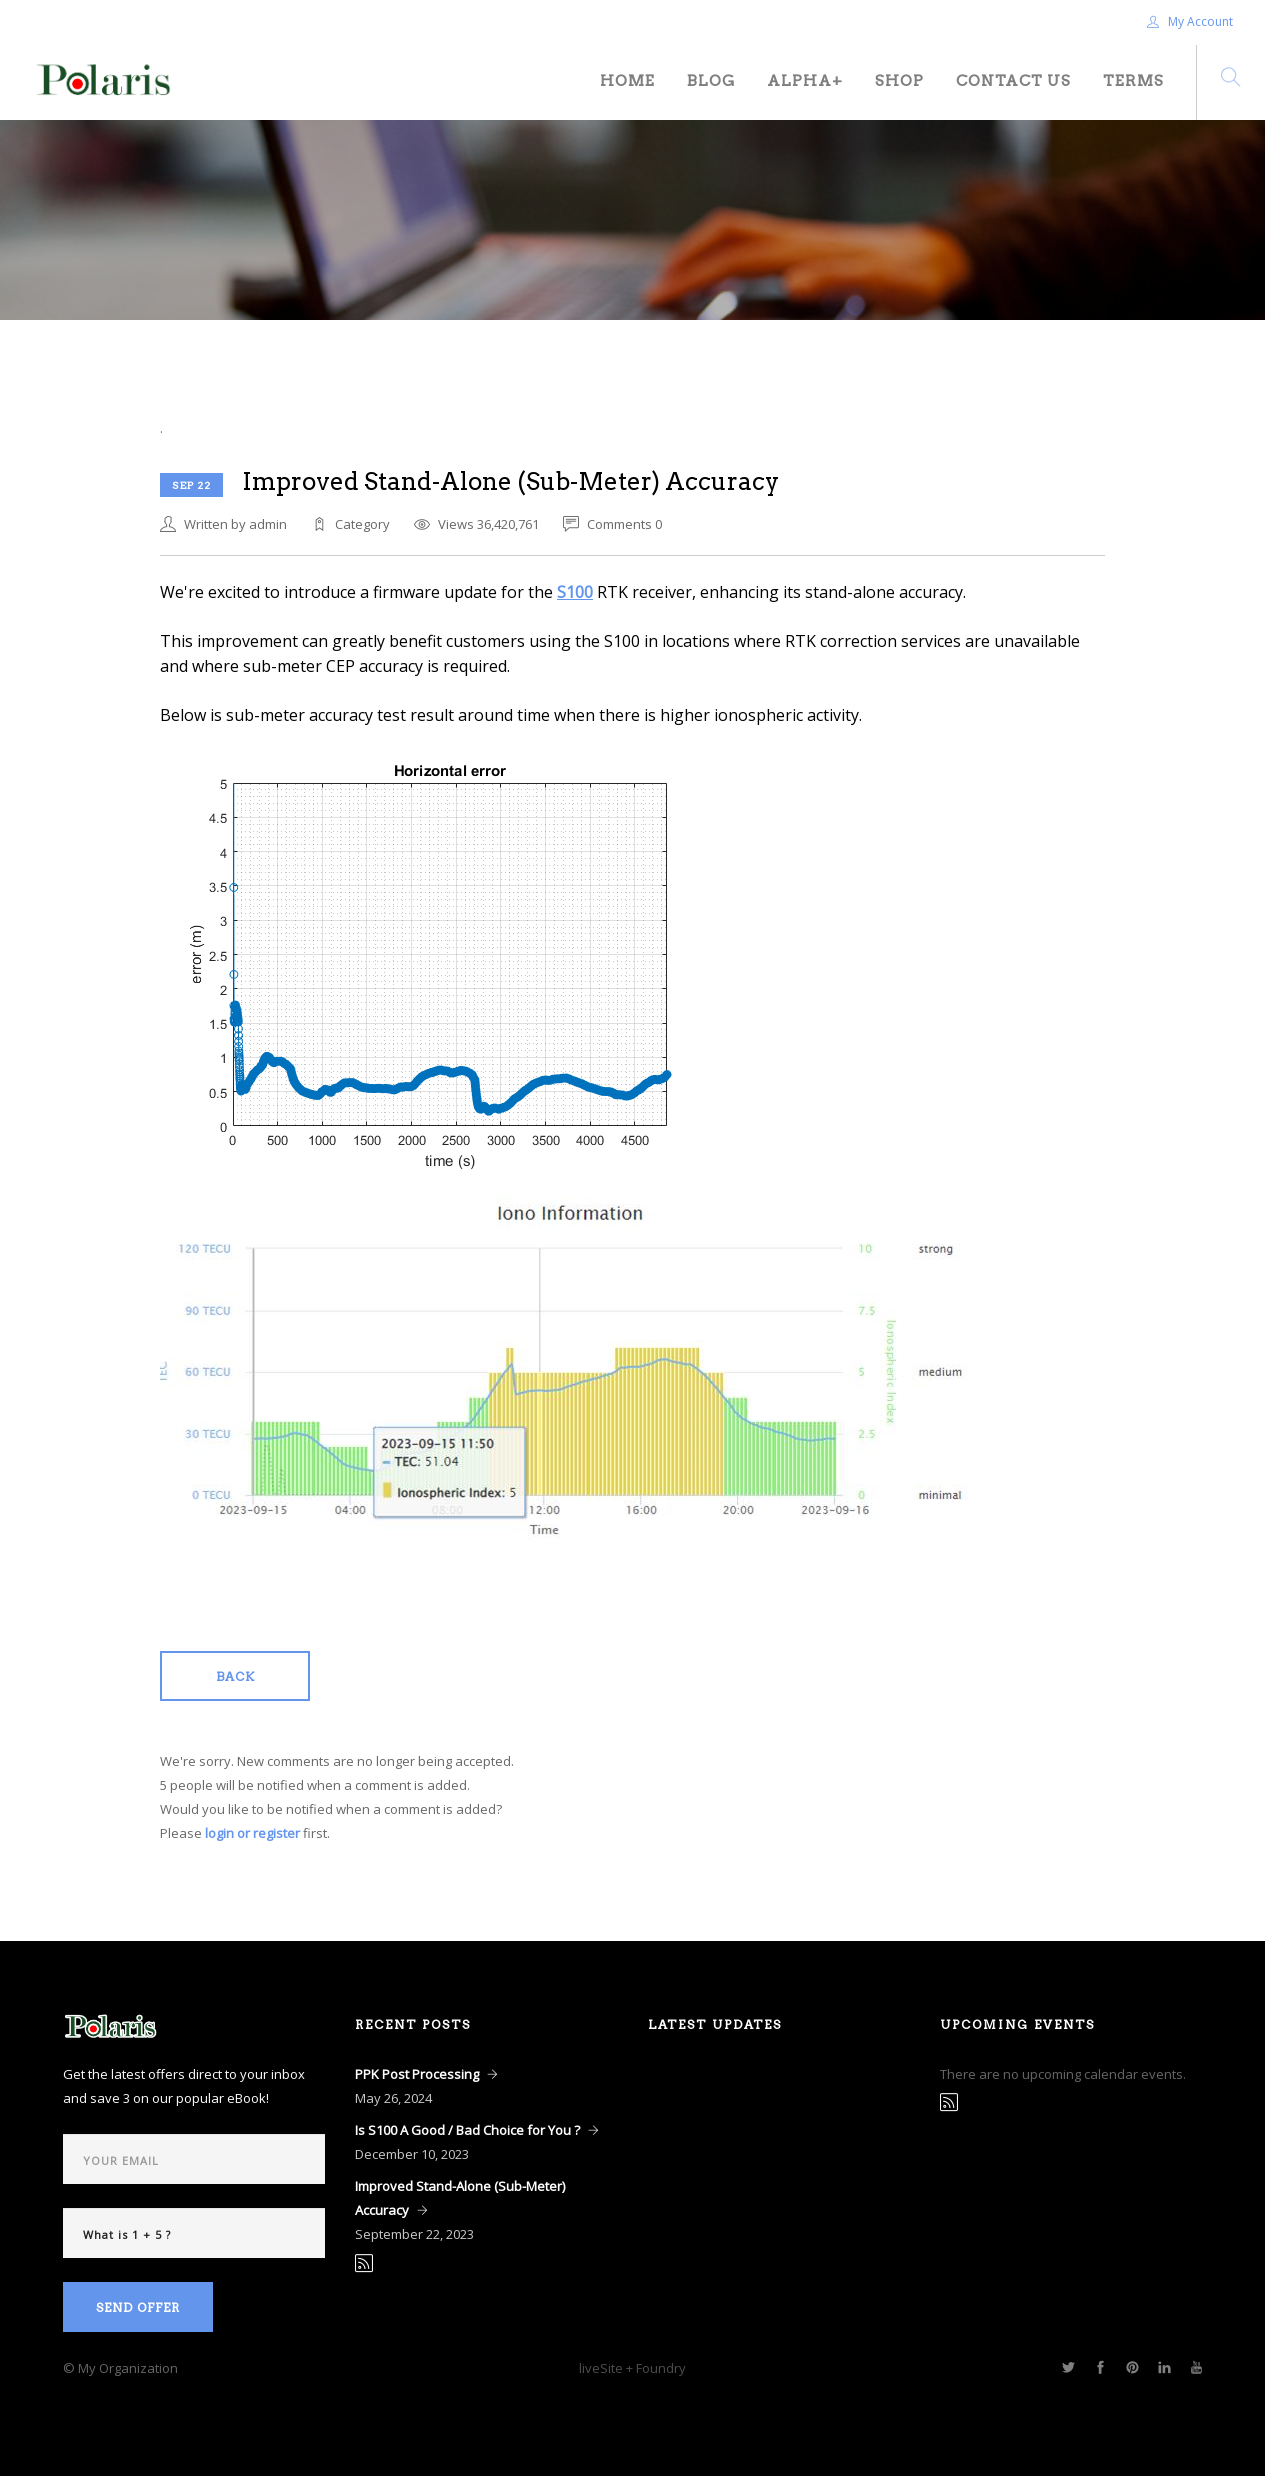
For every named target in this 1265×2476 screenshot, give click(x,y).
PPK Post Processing (417, 2074)
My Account (1190, 21)
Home (627, 81)
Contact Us (1013, 81)
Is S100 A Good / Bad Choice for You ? (467, 2130)
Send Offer (138, 2307)
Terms (1133, 81)
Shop (899, 81)
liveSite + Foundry (632, 2368)
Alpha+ (805, 81)
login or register (252, 1833)
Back (235, 1676)
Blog (711, 81)
